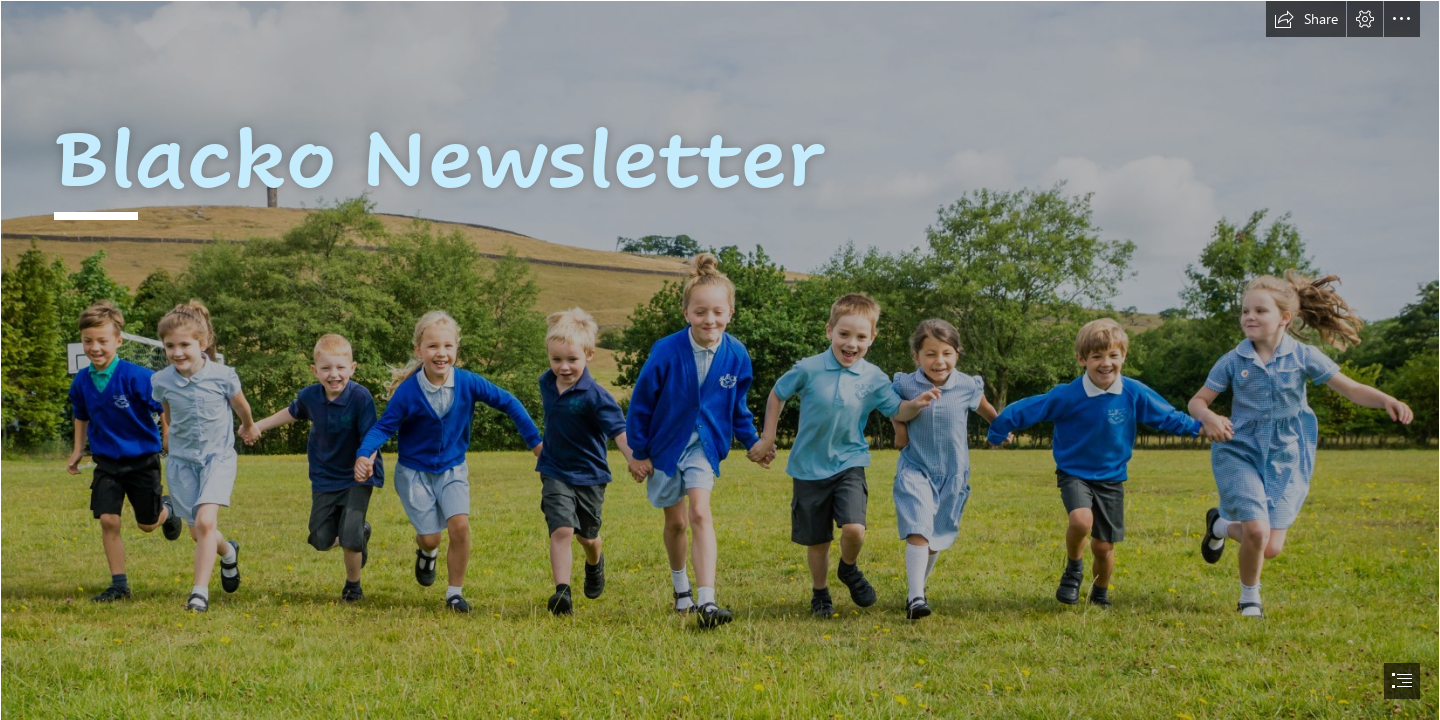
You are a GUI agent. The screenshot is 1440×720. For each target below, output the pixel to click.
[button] (1306, 19)
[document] (720, 360)
